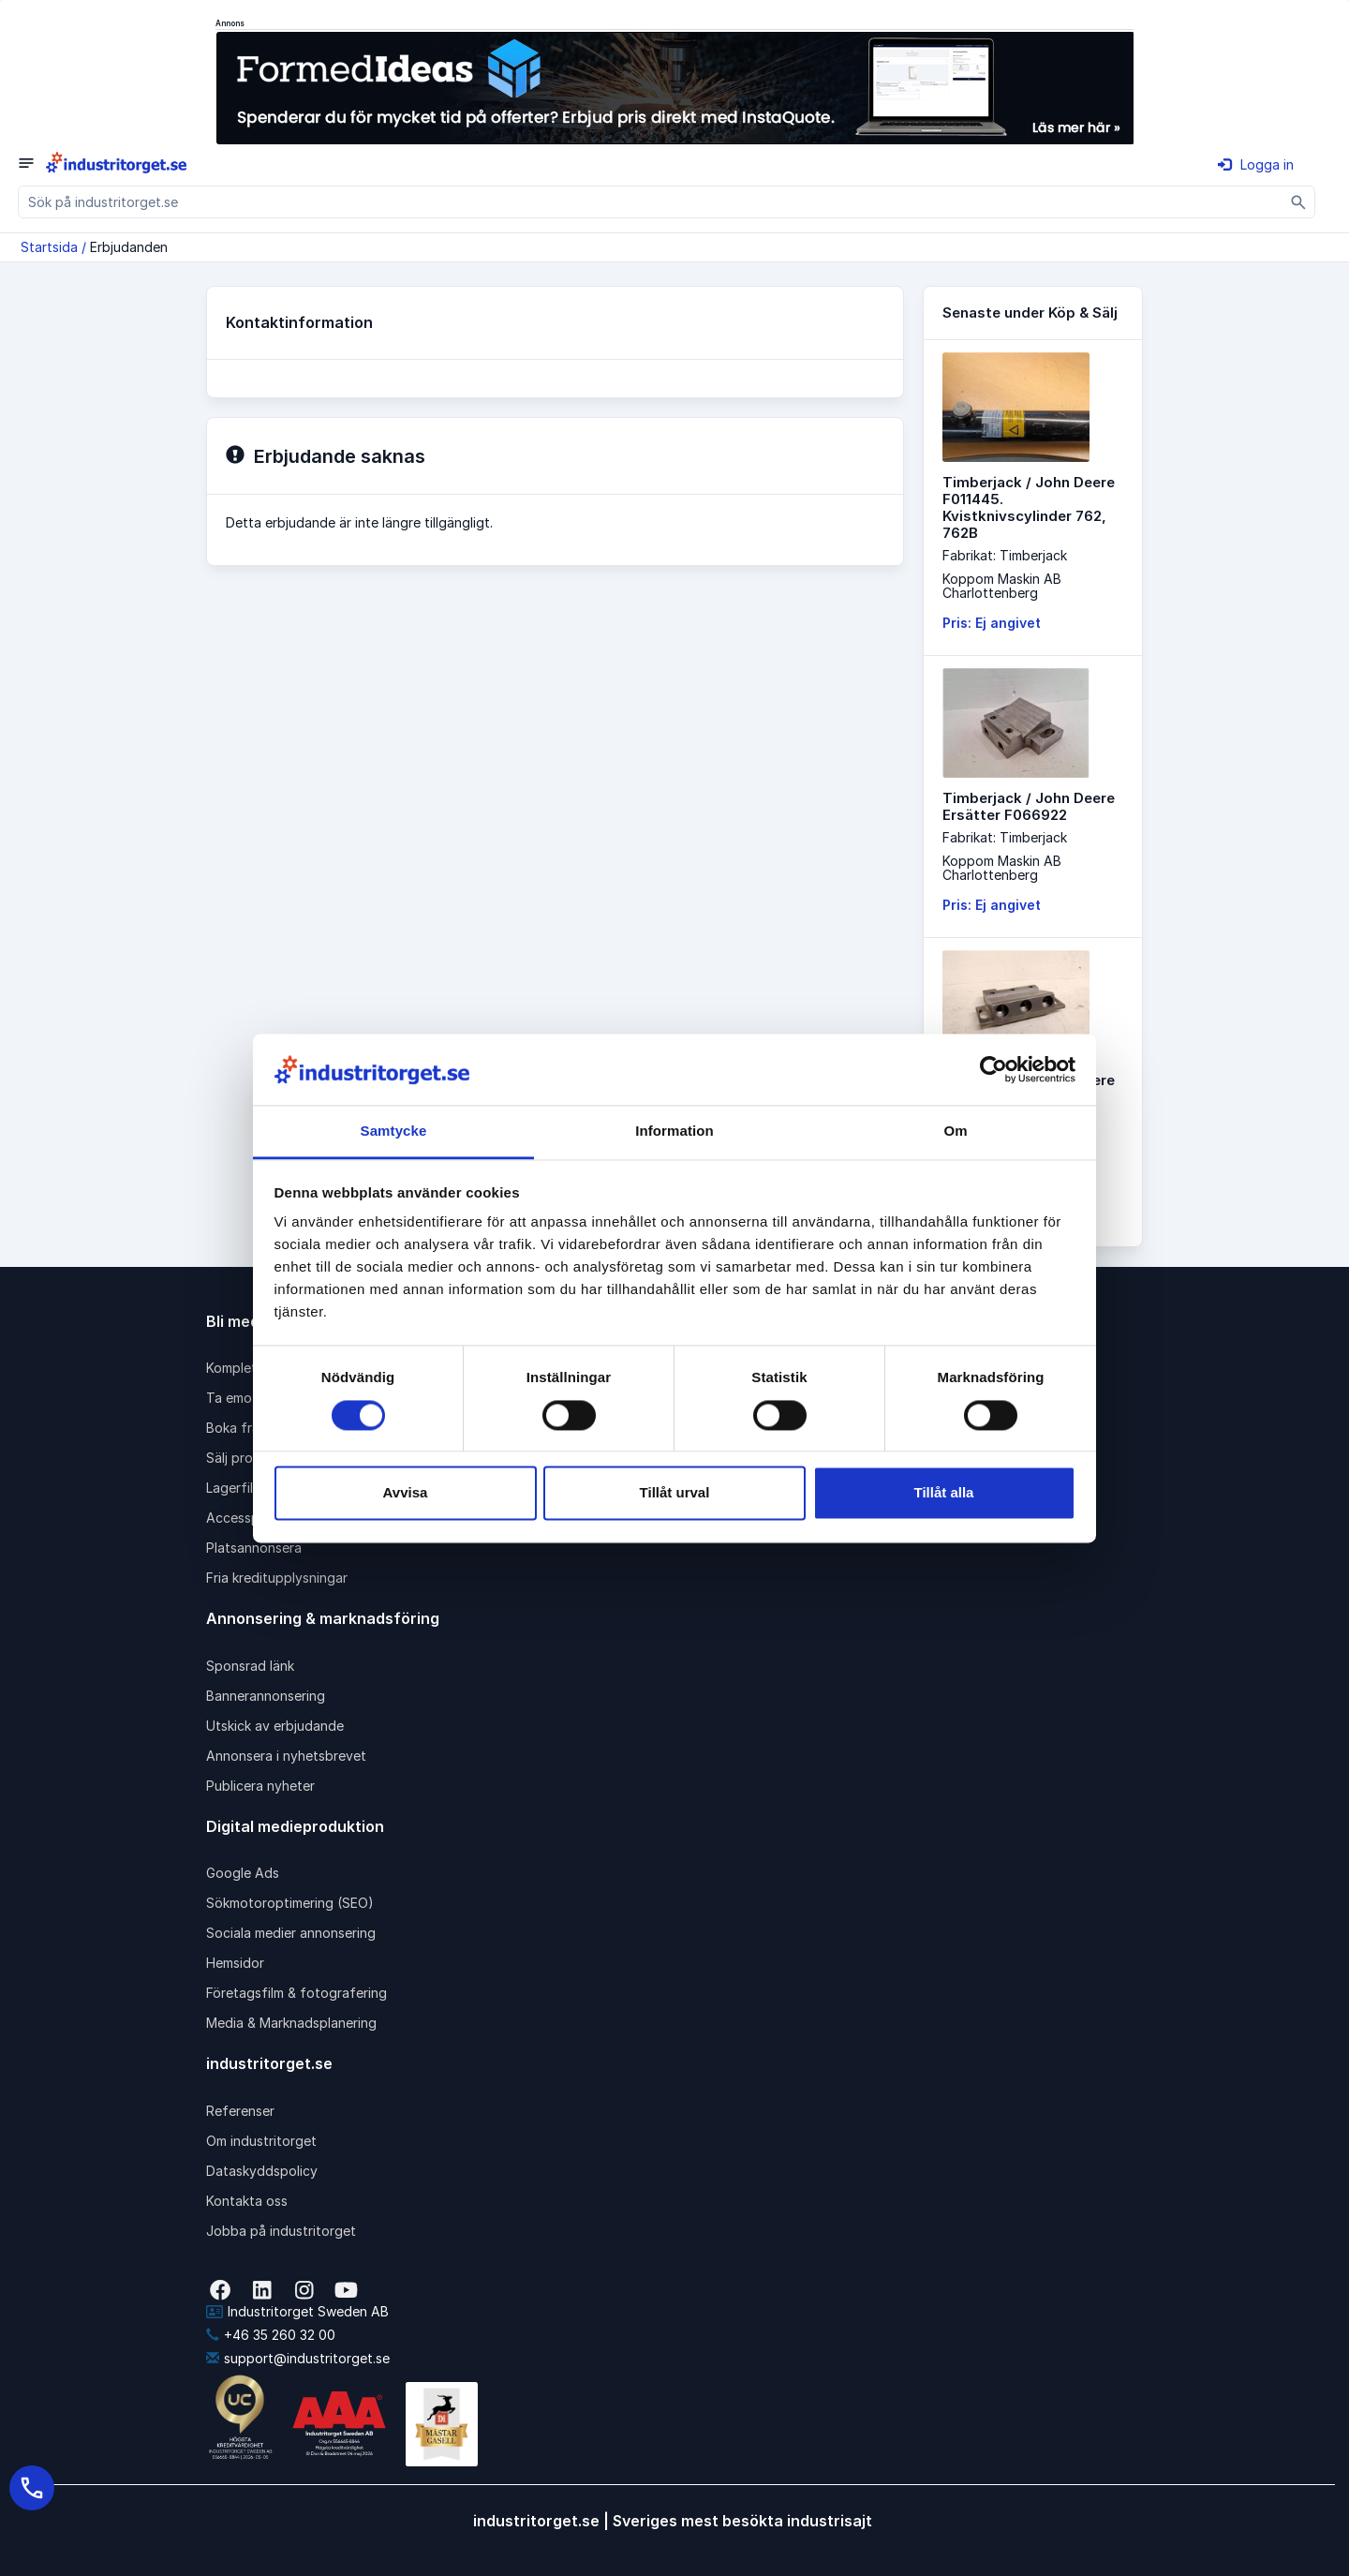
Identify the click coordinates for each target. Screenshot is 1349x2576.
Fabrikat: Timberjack (1004, 555)
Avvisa (405, 1493)
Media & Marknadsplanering (291, 2023)
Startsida (49, 247)
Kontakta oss (247, 2201)
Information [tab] (674, 1131)
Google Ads (242, 1873)
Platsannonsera (254, 1548)
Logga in (1256, 164)
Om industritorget (261, 2141)
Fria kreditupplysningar (277, 1578)
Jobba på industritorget (281, 2231)
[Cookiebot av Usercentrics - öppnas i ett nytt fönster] (993, 1069)
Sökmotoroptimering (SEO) (290, 1903)
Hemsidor (235, 1963)
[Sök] (1299, 202)
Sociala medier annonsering (291, 1933)
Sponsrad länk (250, 1666)
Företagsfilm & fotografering (296, 1993)
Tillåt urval (675, 1493)
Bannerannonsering (265, 1696)
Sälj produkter (249, 1458)
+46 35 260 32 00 (270, 2335)
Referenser (240, 2111)
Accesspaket (246, 1518)
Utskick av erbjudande (275, 1726)
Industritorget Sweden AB (297, 2311)
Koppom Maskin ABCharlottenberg (1001, 586)
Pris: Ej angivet (991, 623)
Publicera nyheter (260, 1786)
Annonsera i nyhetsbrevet (286, 1756)
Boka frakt (239, 1428)
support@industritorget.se (298, 2358)
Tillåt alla (944, 1493)
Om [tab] (955, 1131)
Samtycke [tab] (394, 1131)
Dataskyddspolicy (262, 2171)
